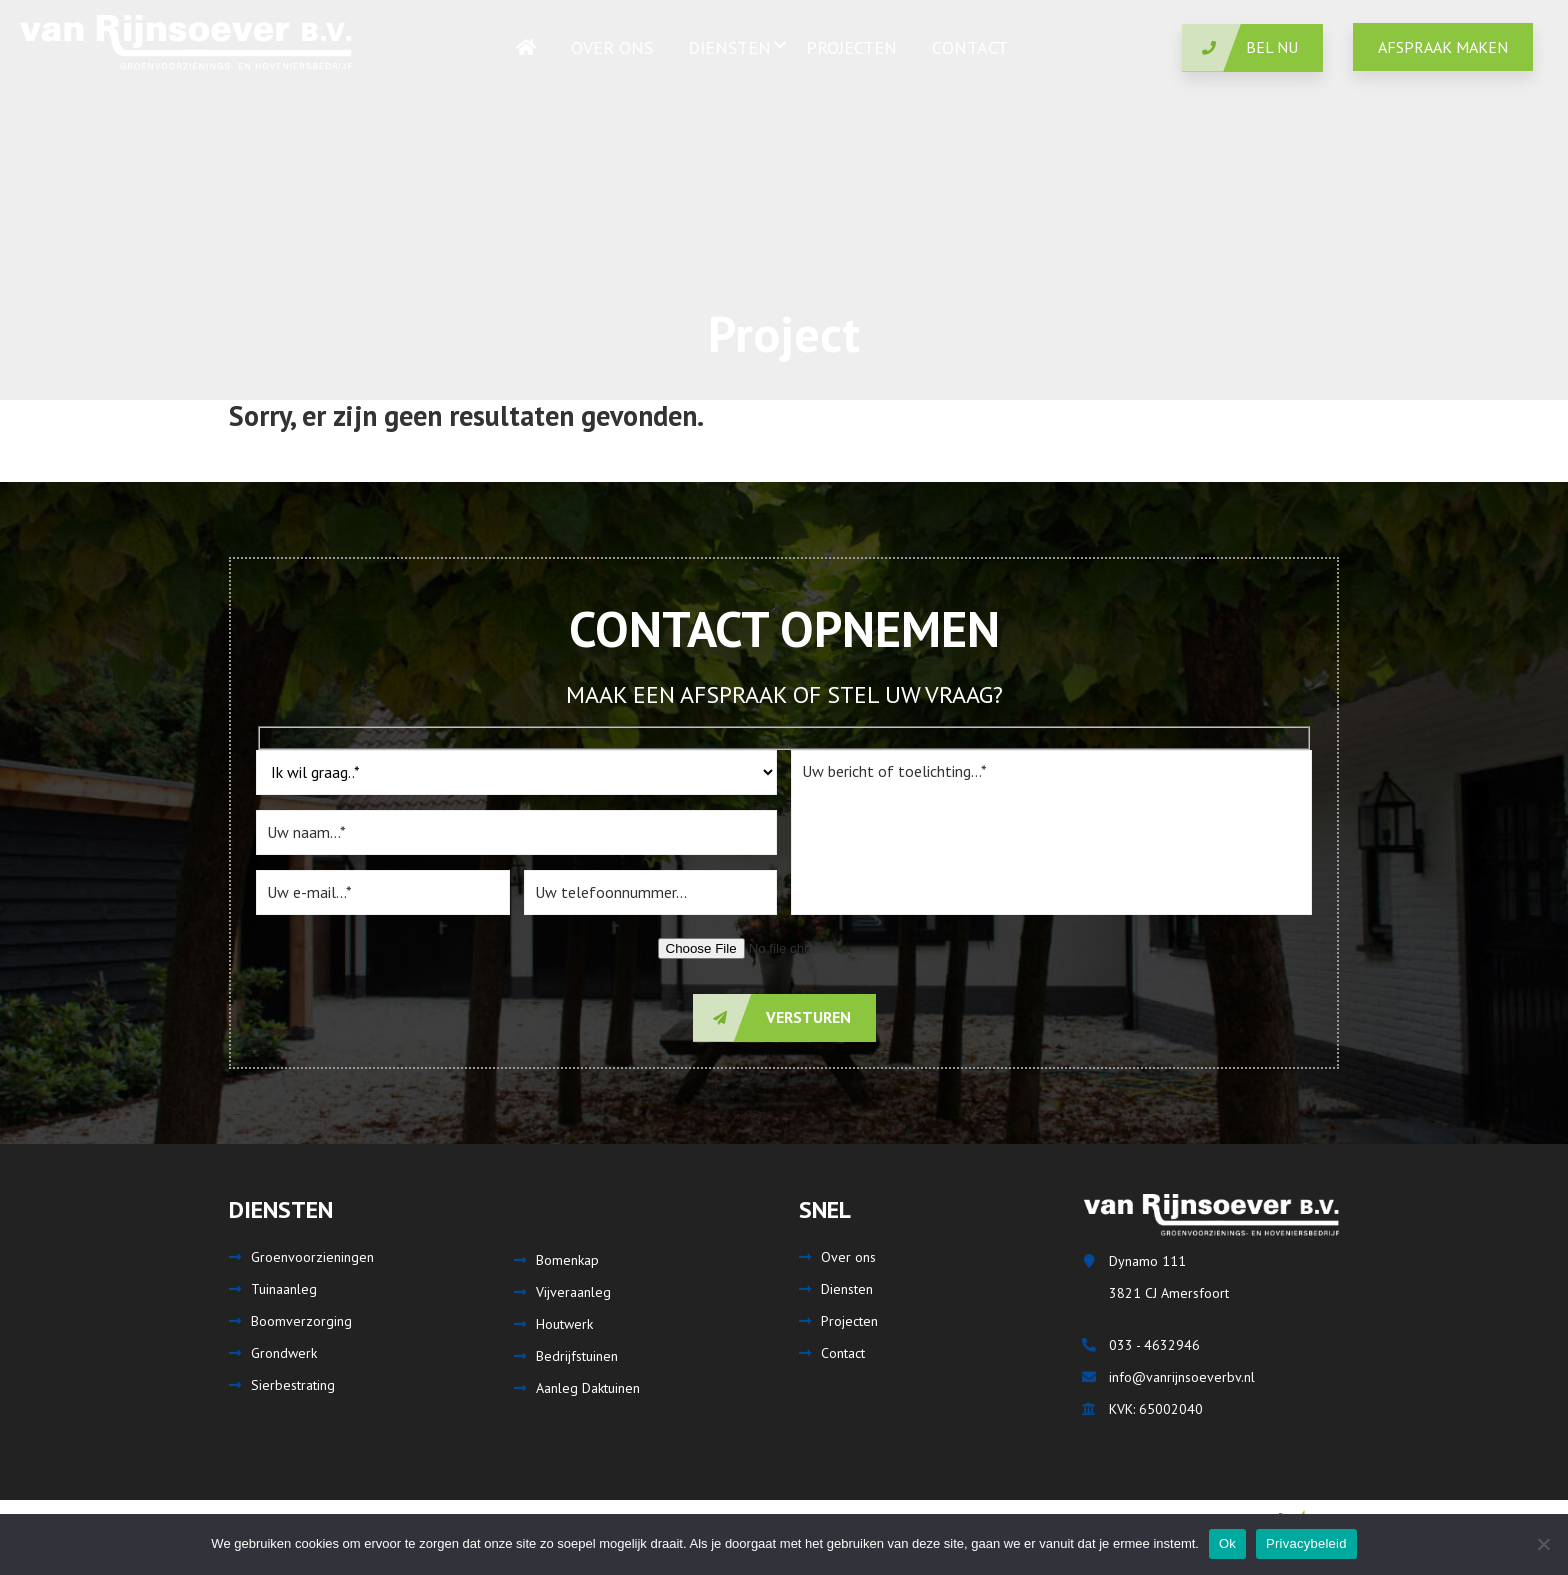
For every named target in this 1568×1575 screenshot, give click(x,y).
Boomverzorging (301, 1321)
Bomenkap (567, 1260)
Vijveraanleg (573, 1292)
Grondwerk (284, 1353)
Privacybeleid (1306, 1543)
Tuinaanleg (284, 1289)
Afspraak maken (1443, 47)
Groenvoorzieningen (312, 1257)
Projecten (849, 1321)
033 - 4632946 (1154, 1345)
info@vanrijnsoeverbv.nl (1182, 1377)
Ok (1227, 1543)
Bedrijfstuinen (577, 1356)
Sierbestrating (293, 1385)
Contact (843, 1353)
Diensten (847, 1289)
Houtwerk (564, 1324)
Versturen (772, 1018)
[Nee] (1543, 1544)
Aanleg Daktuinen (588, 1388)
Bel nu (1240, 48)
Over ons (848, 1257)
